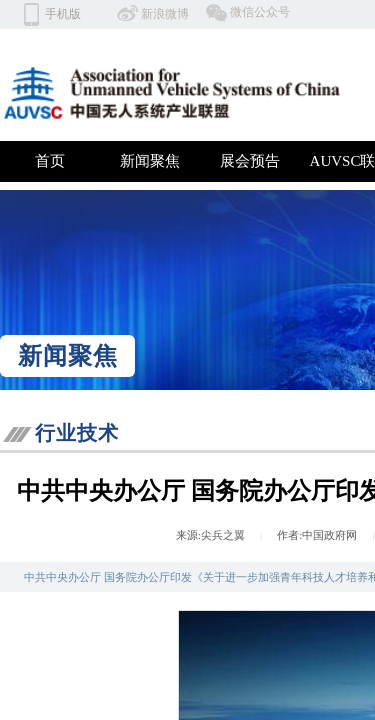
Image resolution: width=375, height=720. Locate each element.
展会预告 (250, 161)
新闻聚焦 (150, 161)
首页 (50, 161)
